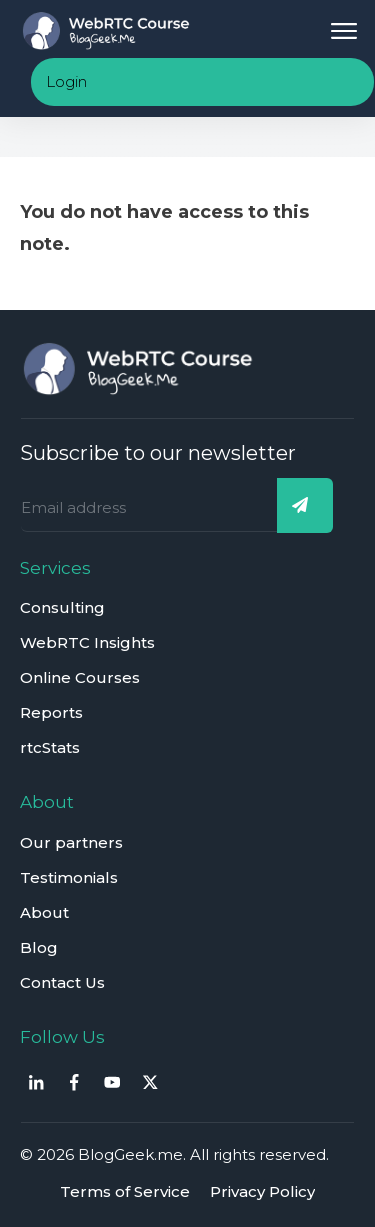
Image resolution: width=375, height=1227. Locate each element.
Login (66, 81)
